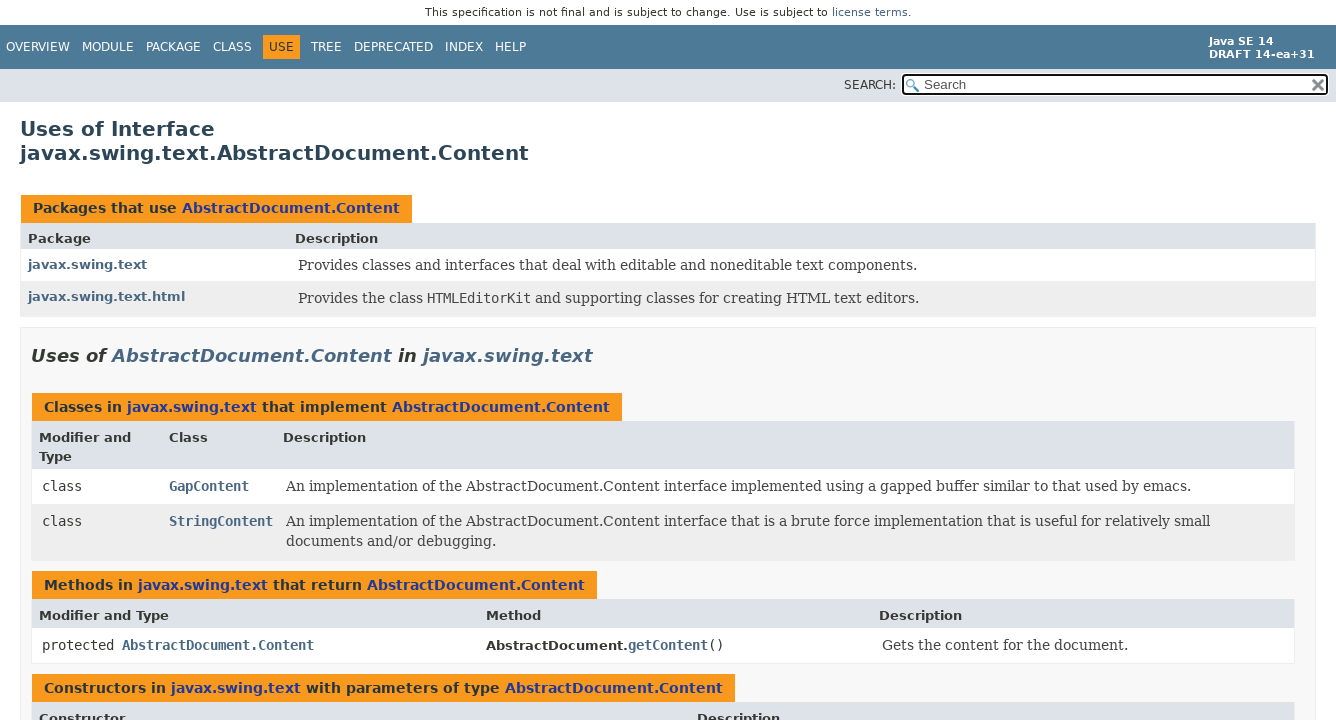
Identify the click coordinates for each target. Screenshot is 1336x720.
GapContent (209, 486)
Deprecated (393, 47)
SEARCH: (870, 85)
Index (464, 47)
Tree (326, 47)
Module (108, 47)
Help (510, 47)
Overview (38, 47)
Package (173, 47)
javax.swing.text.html (106, 296)
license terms (870, 12)
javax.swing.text (87, 264)
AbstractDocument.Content (291, 208)
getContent (668, 645)
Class (232, 47)
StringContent (221, 521)
